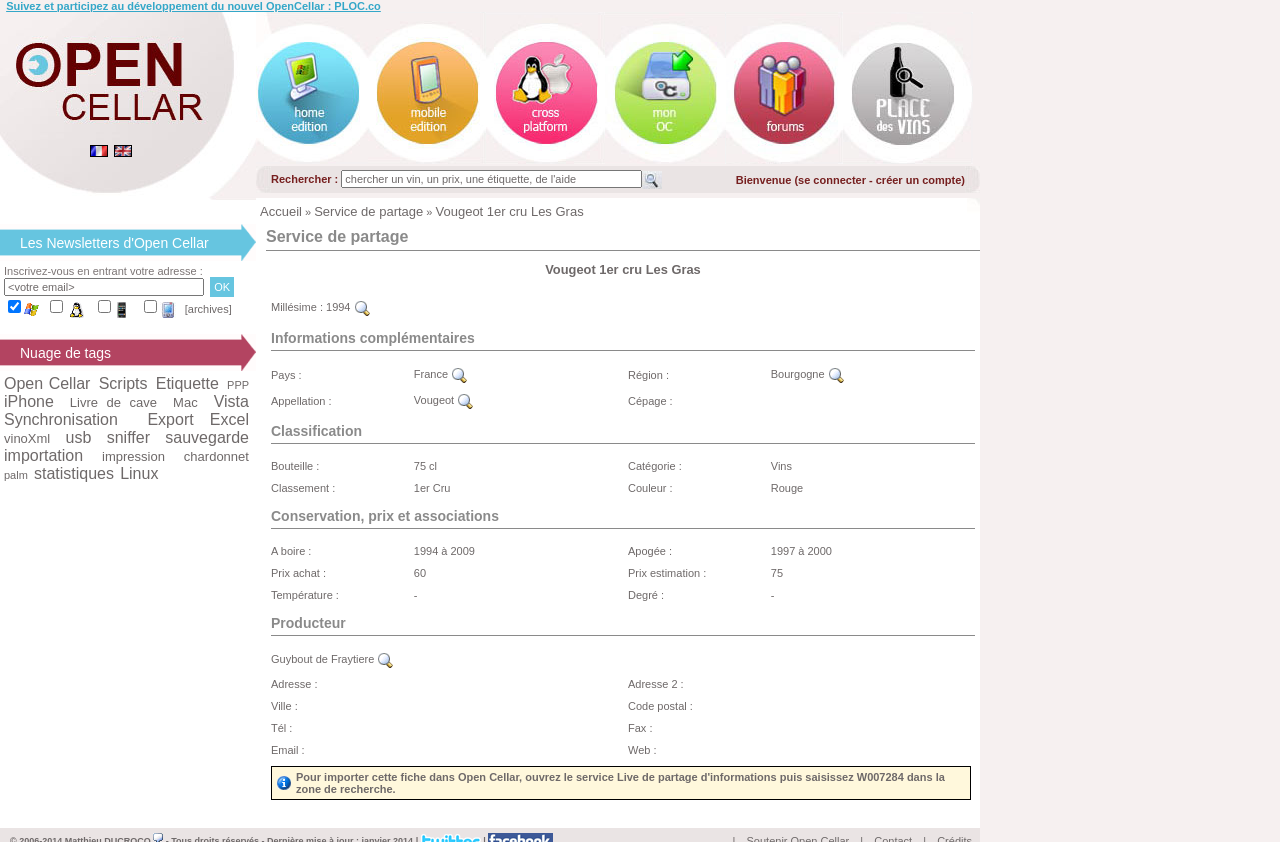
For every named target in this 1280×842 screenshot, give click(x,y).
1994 (348, 307)
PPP (238, 385)
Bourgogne (807, 374)
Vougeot (443, 400)
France (440, 374)
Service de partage (368, 211)
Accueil (281, 211)
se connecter (832, 180)
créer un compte (919, 180)
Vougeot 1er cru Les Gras (510, 211)
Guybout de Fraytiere (332, 659)
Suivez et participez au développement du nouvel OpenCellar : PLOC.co (193, 6)
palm (16, 475)
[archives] (208, 309)
